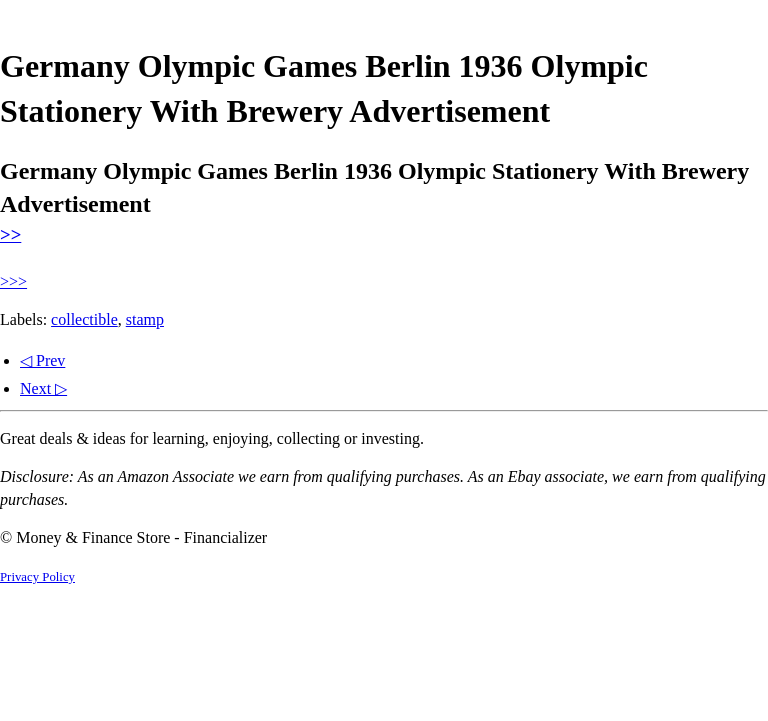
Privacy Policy (37, 577)
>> (10, 234)
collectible (84, 319)
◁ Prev (42, 360)
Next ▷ (43, 388)
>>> (13, 281)
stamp (145, 319)
